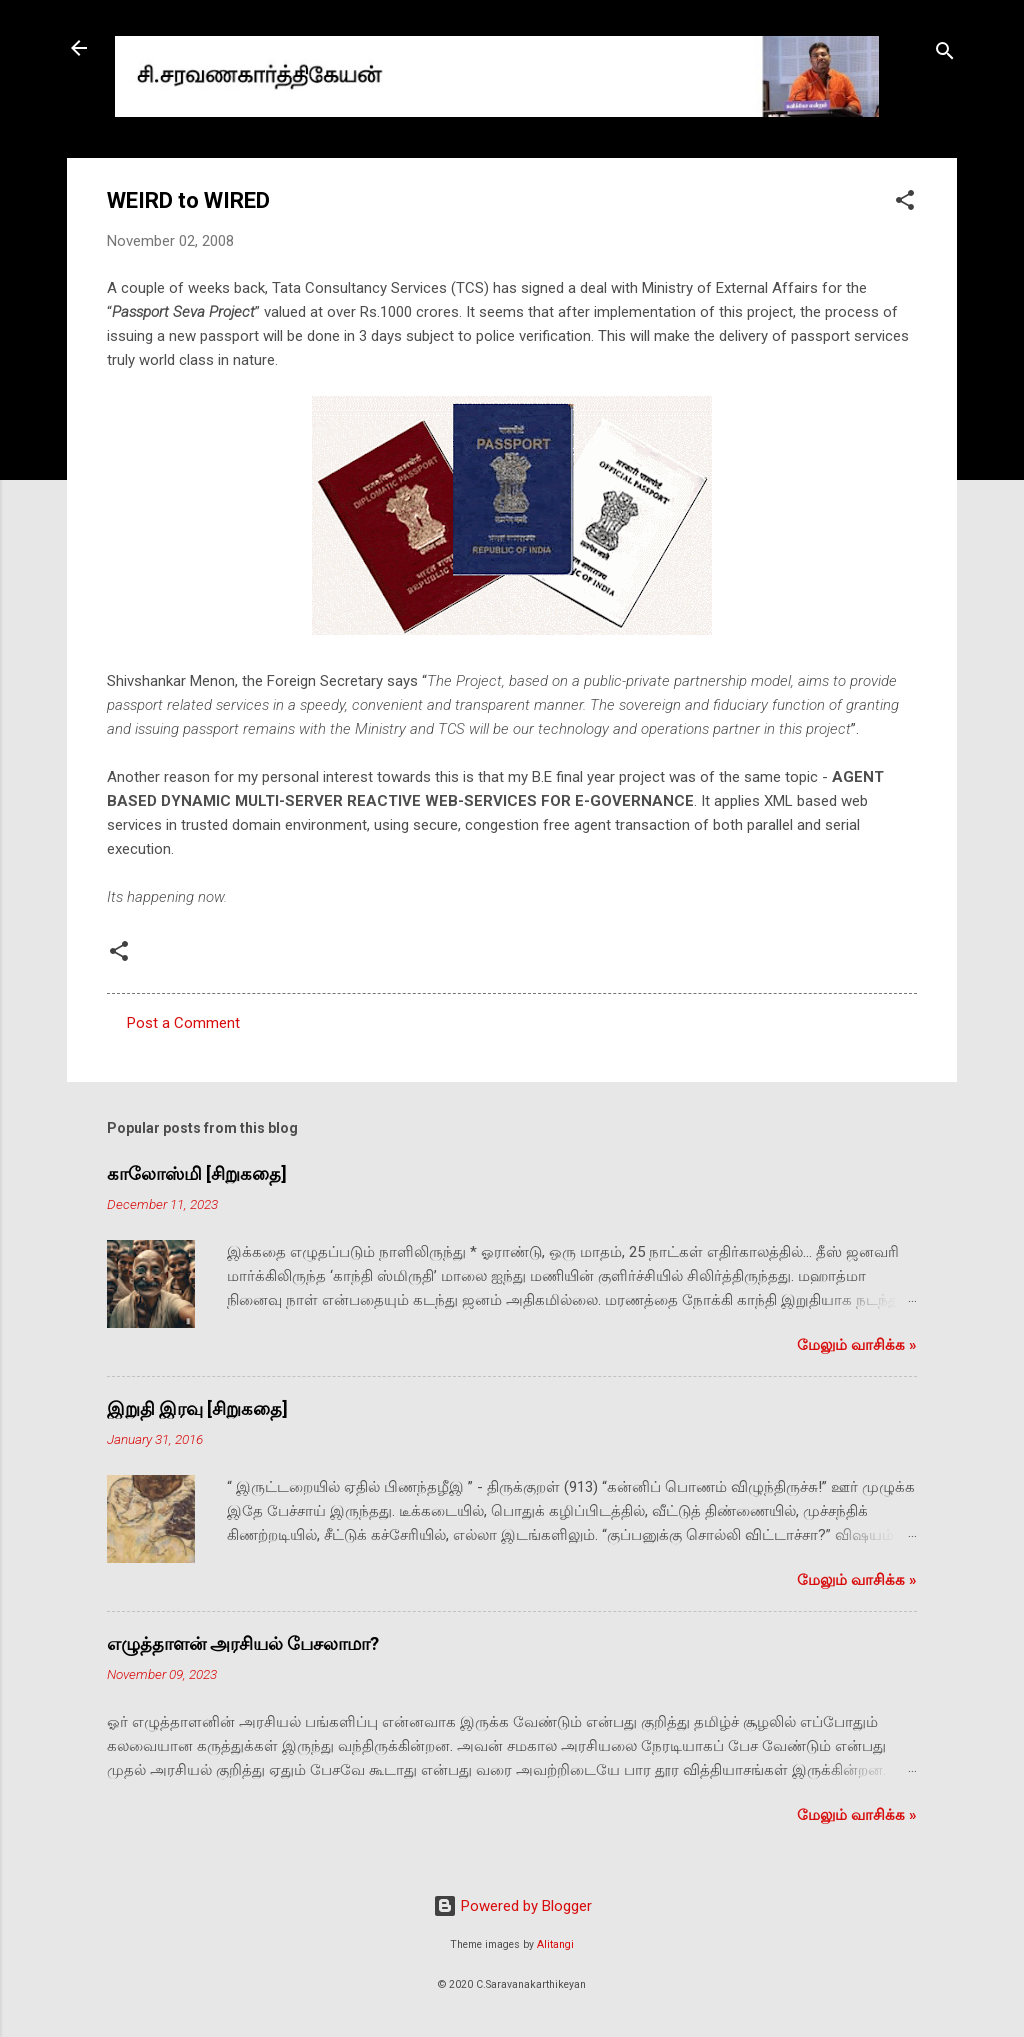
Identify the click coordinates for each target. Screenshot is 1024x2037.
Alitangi (555, 1944)
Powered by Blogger (512, 1906)
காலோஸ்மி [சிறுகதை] (197, 1173)
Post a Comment (183, 1023)
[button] (905, 203)
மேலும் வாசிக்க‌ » (857, 1345)
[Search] (945, 54)
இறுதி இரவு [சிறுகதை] (197, 1408)
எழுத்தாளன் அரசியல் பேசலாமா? (243, 1643)
